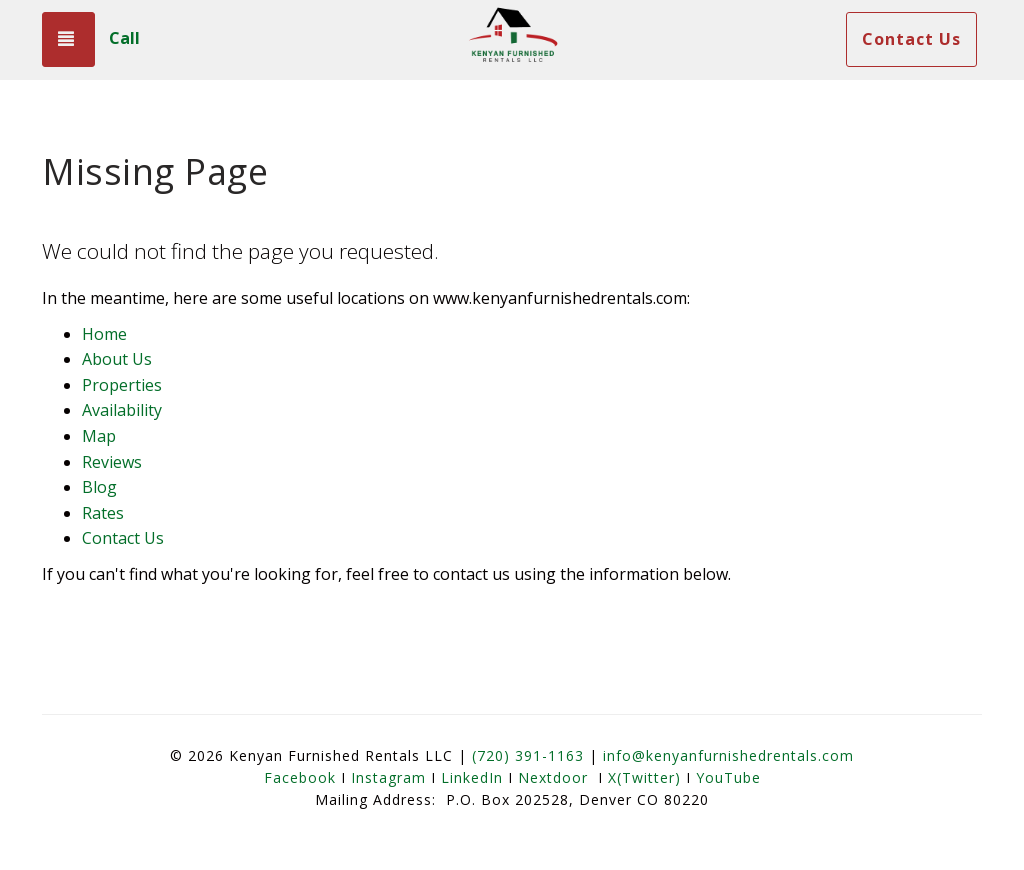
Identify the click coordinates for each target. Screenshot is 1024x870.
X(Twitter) (644, 777)
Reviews (112, 462)
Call (124, 38)
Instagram (388, 777)
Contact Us (911, 39)
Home (104, 334)
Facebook (300, 777)
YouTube (728, 777)
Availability (122, 410)
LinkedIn (472, 777)
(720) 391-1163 (528, 755)
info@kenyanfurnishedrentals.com (728, 755)
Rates (103, 513)
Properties (122, 385)
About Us (117, 359)
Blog (99, 487)
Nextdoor (553, 777)
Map (99, 436)
